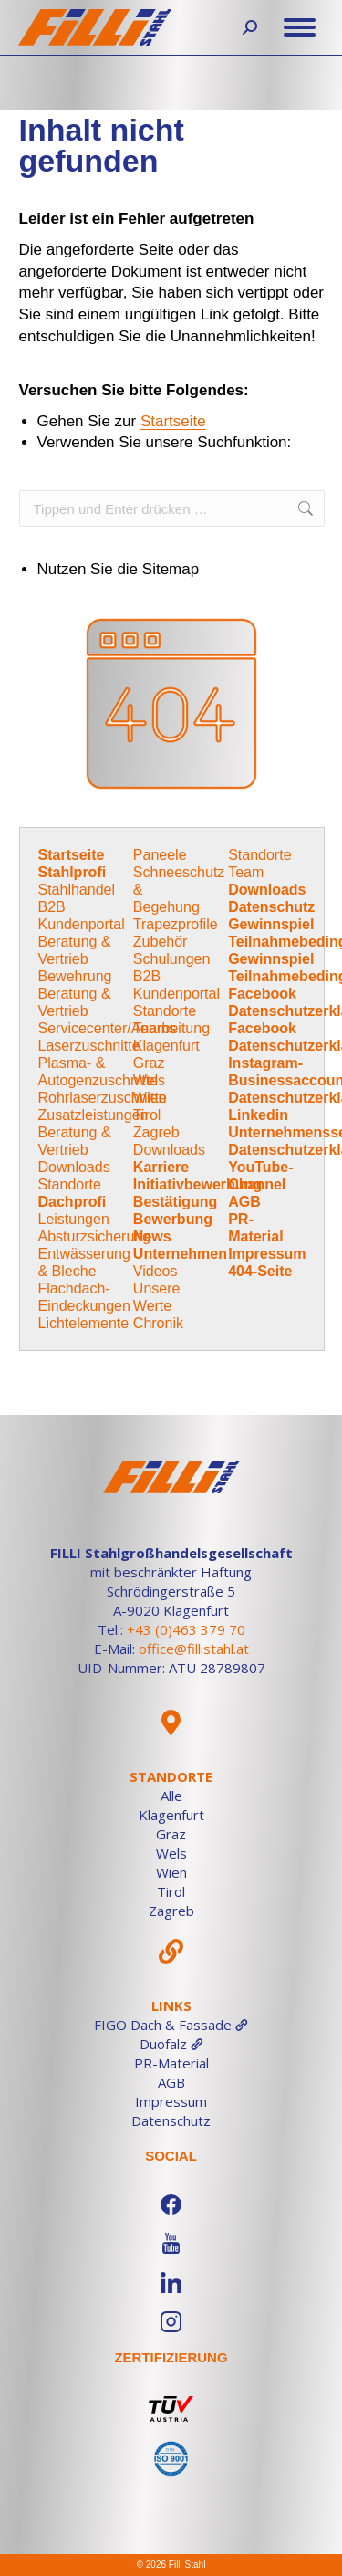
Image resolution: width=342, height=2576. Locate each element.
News (152, 1236)
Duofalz (171, 2044)
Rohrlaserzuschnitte (102, 1097)
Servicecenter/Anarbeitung (124, 1028)
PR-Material (171, 2063)
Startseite (173, 421)
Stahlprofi (72, 872)
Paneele (160, 855)
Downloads (74, 1167)
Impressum (267, 1254)
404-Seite (260, 1271)
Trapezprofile (175, 924)
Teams (154, 1028)
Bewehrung (75, 976)
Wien (149, 1097)
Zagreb (156, 1132)
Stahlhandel (77, 889)
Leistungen (73, 1219)
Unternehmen (180, 1254)
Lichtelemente (84, 1323)
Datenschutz (271, 907)
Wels (149, 1080)
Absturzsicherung (94, 1236)
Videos (155, 1271)
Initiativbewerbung (197, 1184)
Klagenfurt (166, 1045)
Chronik (158, 1323)
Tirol (147, 1115)
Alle (171, 1795)
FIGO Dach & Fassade (171, 2025)
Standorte (69, 1184)
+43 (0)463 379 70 (186, 1629)
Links (171, 2005)
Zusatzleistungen (93, 1115)
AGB (244, 1201)
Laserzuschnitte (89, 1045)
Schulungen (172, 959)
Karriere (161, 1167)
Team (246, 872)
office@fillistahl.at (194, 1648)
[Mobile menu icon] (299, 27)
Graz (149, 1063)
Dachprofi (72, 1201)
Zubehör (160, 941)
